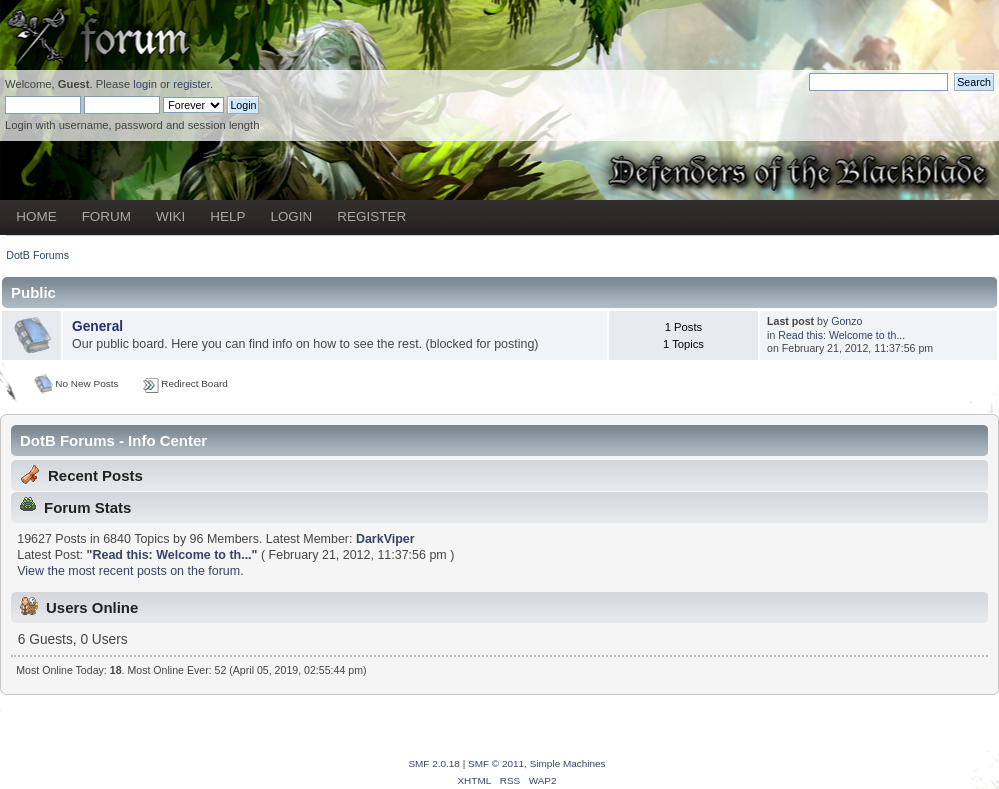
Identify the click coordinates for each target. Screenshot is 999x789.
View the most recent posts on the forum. (130, 571)
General (97, 326)
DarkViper (385, 539)
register (191, 84)
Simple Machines (568, 763)
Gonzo (846, 321)
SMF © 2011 (496, 763)
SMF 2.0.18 (434, 763)
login (145, 84)
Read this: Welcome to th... (841, 335)
